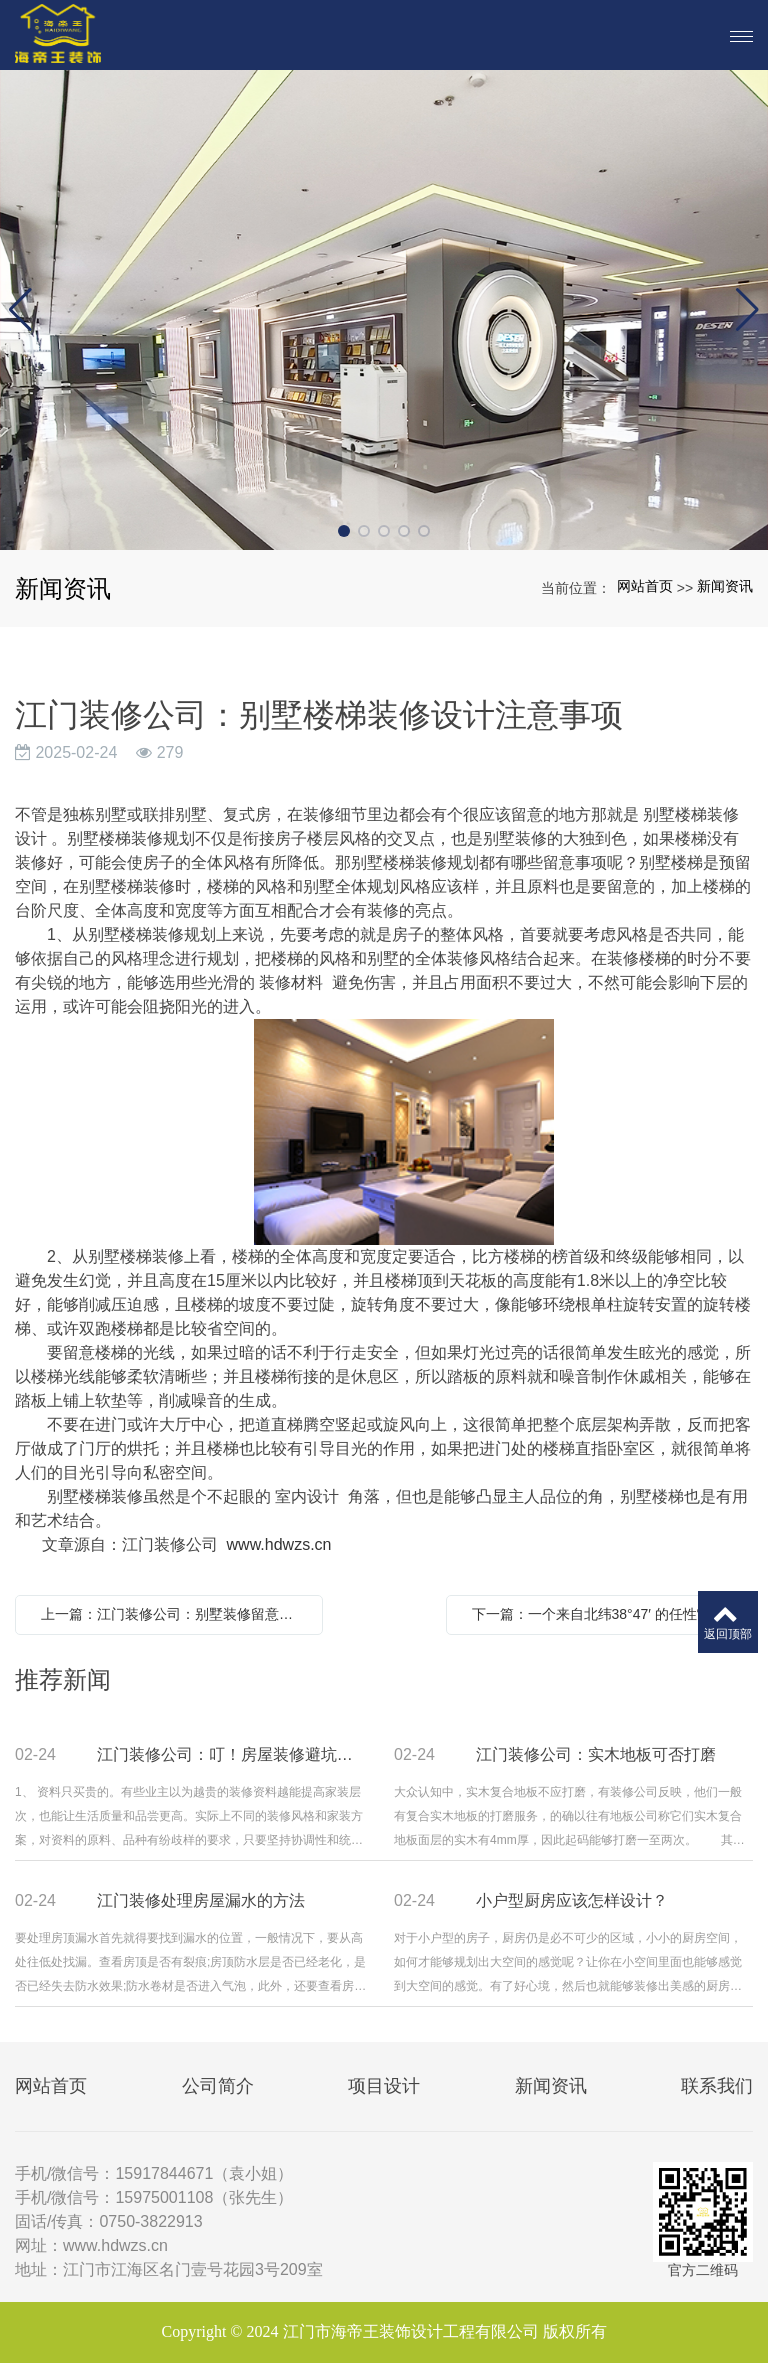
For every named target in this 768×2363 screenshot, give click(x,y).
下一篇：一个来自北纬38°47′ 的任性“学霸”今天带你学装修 (605, 1614)
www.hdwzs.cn (279, 1544)
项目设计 (384, 2086)
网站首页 (645, 586)
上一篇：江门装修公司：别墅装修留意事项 (174, 1614)
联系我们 (717, 2086)
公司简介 (218, 2086)
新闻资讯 (725, 586)
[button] (344, 531)
